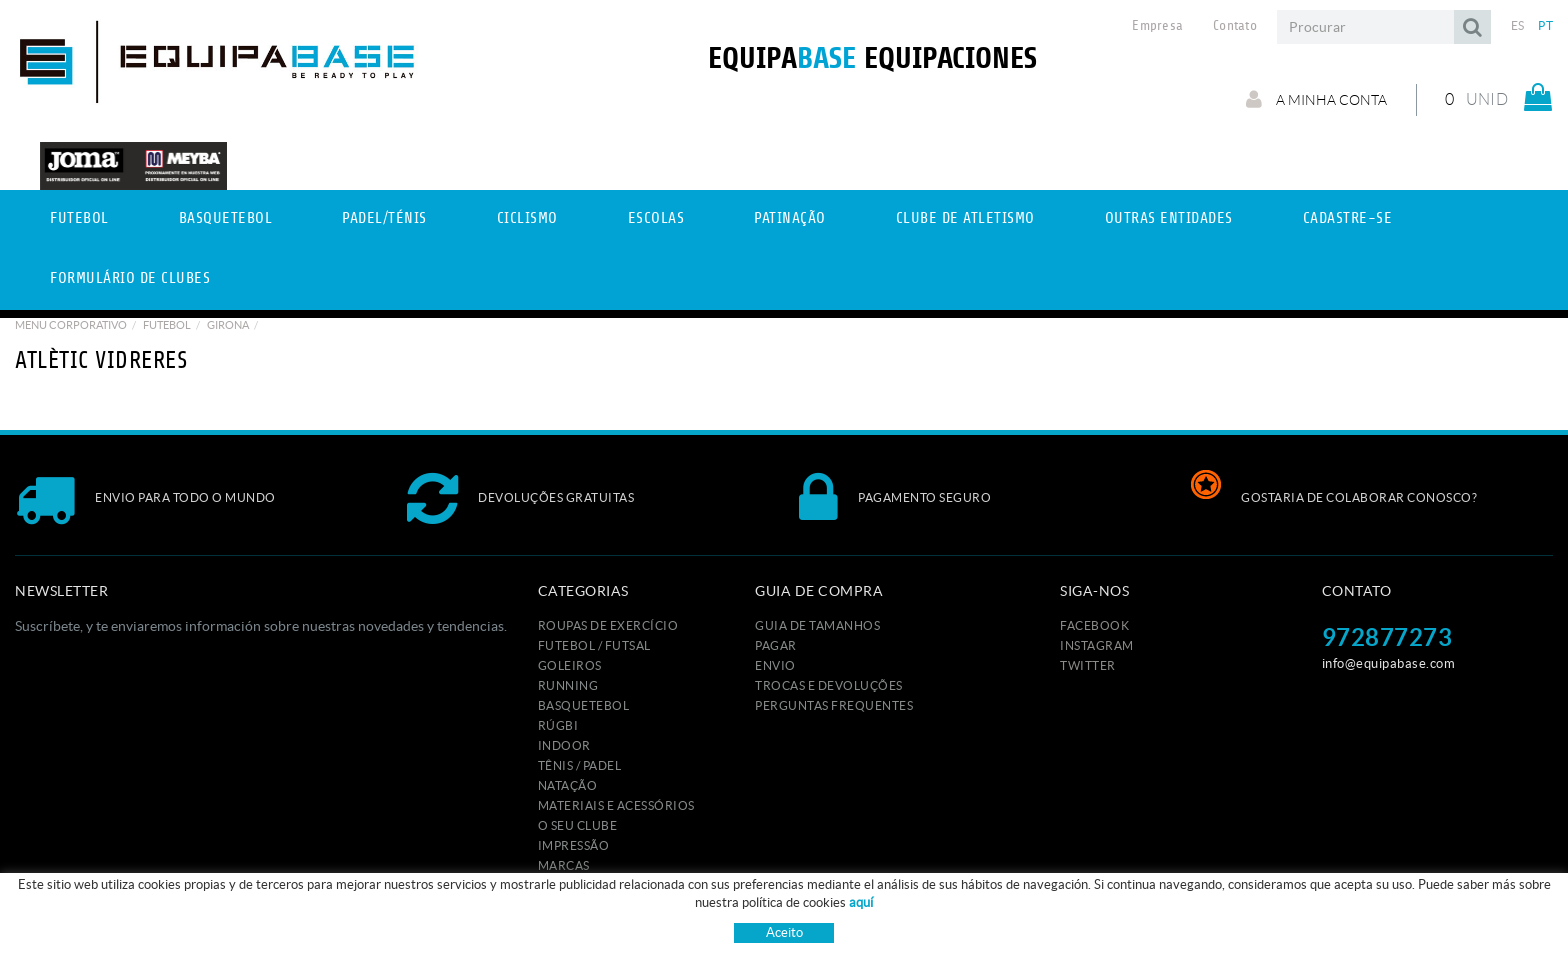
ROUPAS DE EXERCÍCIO (608, 625)
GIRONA (228, 325)
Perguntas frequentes (834, 705)
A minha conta (1309, 99)
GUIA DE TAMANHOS (817, 625)
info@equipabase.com (1389, 663)
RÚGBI (558, 725)
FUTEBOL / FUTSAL (594, 645)
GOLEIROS (570, 665)
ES (1518, 25)
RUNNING (568, 685)
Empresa (1157, 26)
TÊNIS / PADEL (580, 765)
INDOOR (564, 745)
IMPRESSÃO (574, 845)
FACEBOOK (1094, 625)
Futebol (167, 325)
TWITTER (1088, 665)
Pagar (776, 645)
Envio (775, 665)
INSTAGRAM (1097, 645)
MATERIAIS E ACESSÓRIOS (616, 805)
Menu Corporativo (71, 325)
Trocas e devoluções (829, 685)
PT (1545, 25)
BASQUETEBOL (584, 705)
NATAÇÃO (568, 785)
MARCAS (564, 865)
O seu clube (578, 825)
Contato (1235, 26)
